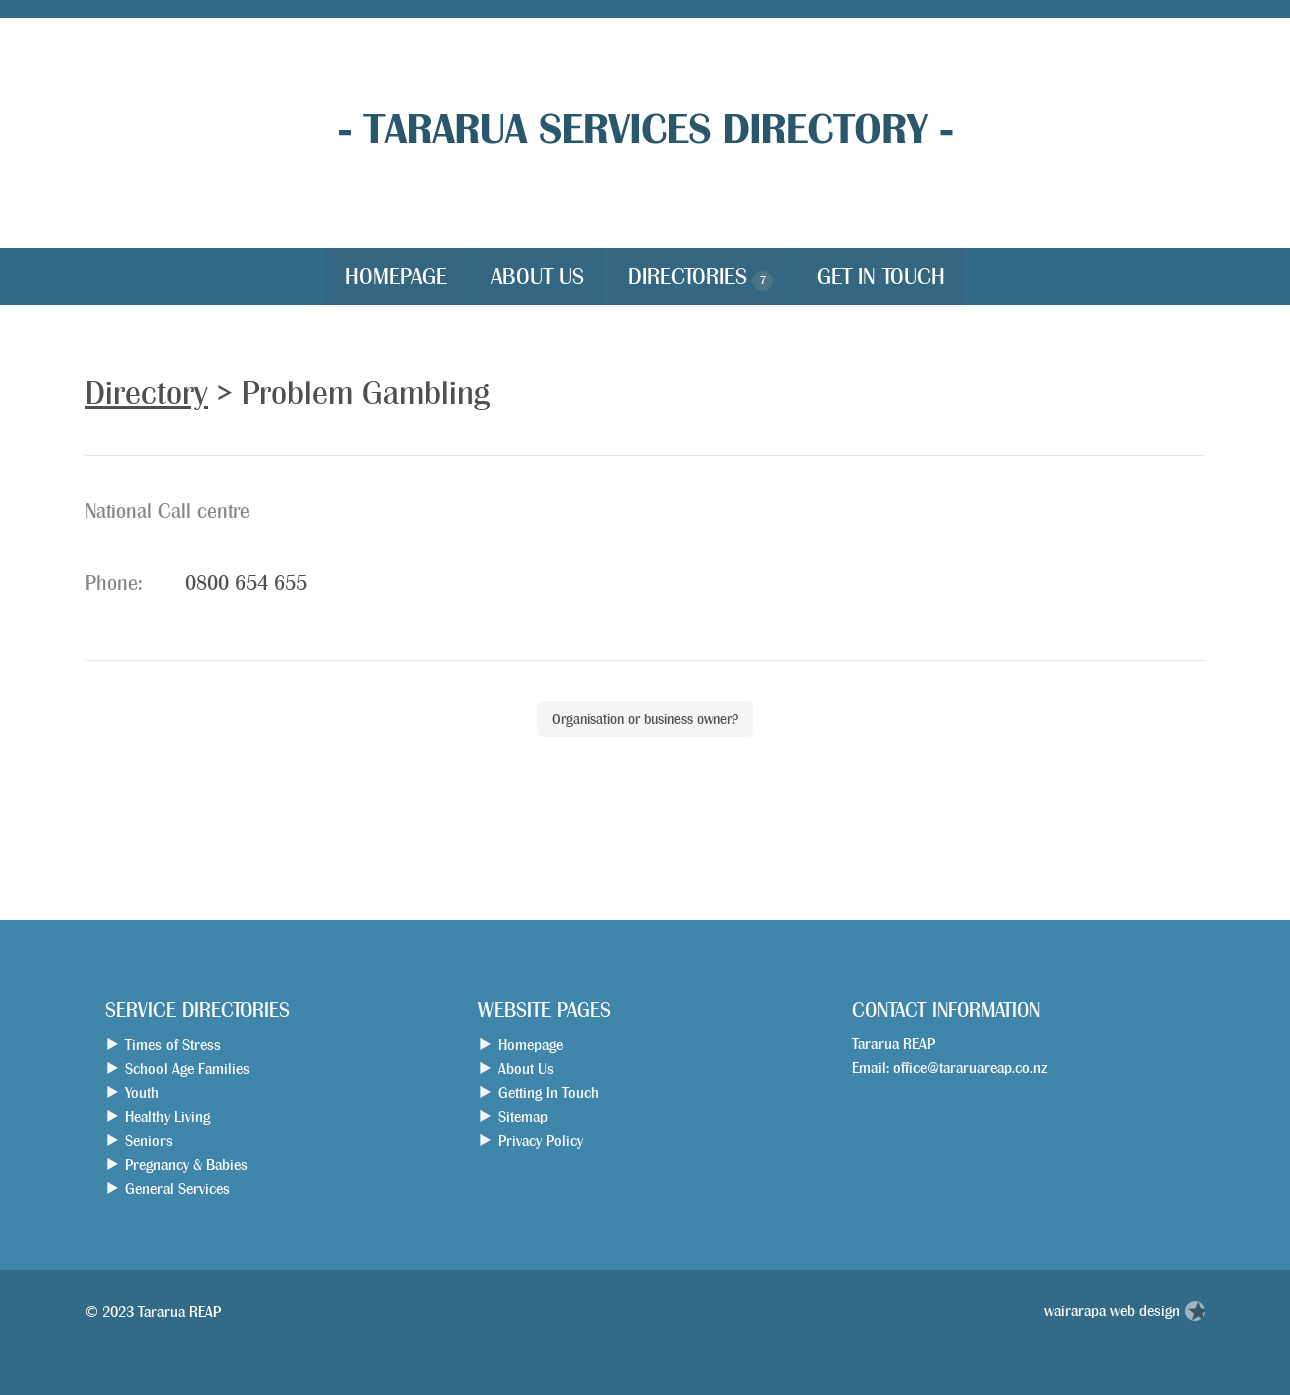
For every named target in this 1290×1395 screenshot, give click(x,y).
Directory (146, 393)
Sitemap (523, 1116)
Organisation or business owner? (645, 719)
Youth (142, 1092)
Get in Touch (881, 276)
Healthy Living (167, 1116)
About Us (537, 276)
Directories (700, 278)
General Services (177, 1188)
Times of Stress (173, 1044)
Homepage (396, 276)
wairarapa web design (1112, 1310)
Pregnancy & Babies (186, 1164)
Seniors (149, 1140)
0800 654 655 (246, 583)
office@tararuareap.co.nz (970, 1067)
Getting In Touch (548, 1092)
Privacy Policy (540, 1140)
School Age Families (187, 1068)
